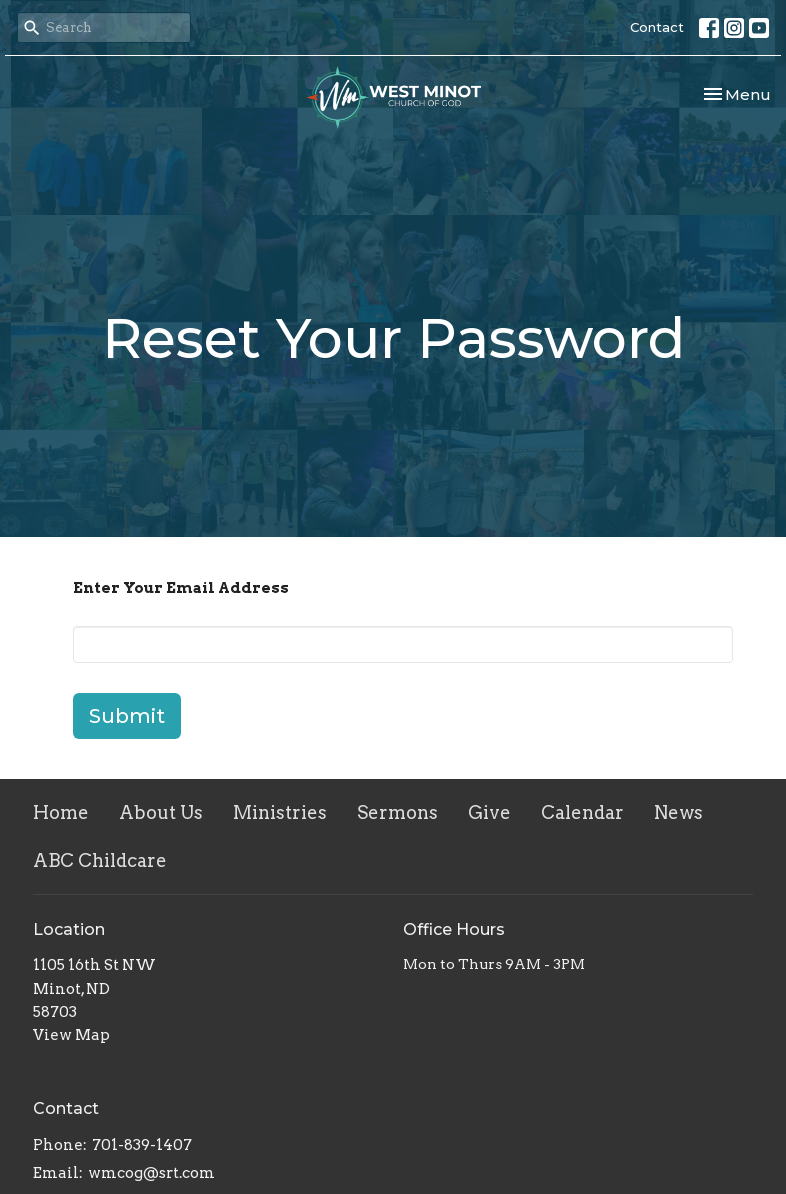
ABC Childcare (100, 860)
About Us (161, 812)
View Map (71, 1035)
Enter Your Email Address (181, 588)
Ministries (280, 812)
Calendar (582, 812)
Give (489, 812)
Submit (127, 716)
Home (61, 812)
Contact (657, 27)
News (678, 812)
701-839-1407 (142, 1145)
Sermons (397, 812)
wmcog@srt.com (151, 1173)
